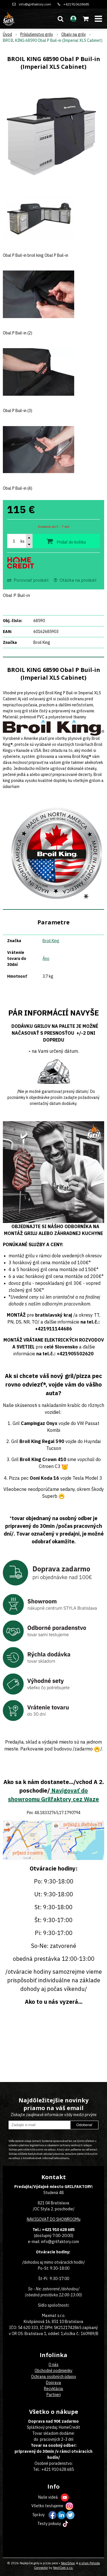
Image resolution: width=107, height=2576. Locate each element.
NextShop (68, 2563)
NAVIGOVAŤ (38, 2219)
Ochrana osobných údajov (53, 2376)
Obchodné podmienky (53, 2370)
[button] (60, 18)
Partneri (54, 2394)
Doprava (53, 2382)
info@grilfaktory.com (35, 4)
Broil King (51, 940)
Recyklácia (53, 2388)
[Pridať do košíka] (66, 541)
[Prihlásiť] (73, 18)
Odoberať (84, 2125)
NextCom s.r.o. (63, 2568)
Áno (46, 958)
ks (23, 541)
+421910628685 (76, 4)
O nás (53, 2364)
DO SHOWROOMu (64, 2219)
